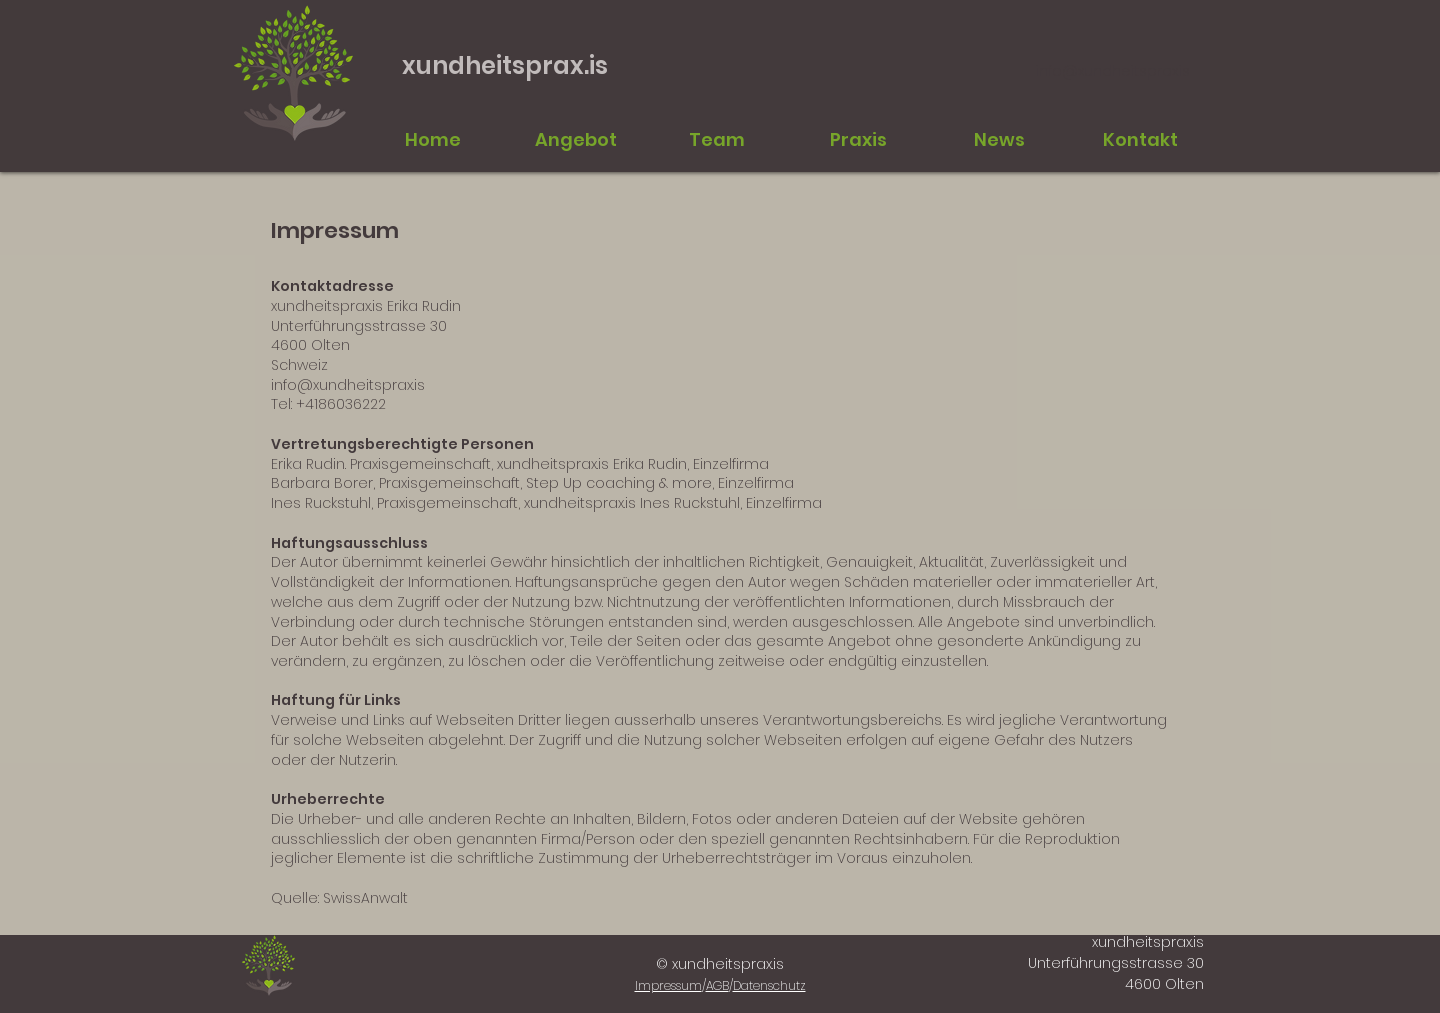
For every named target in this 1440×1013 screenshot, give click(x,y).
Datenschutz (769, 985)
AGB (717, 985)
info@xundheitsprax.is (1113, 71)
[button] (716, 139)
